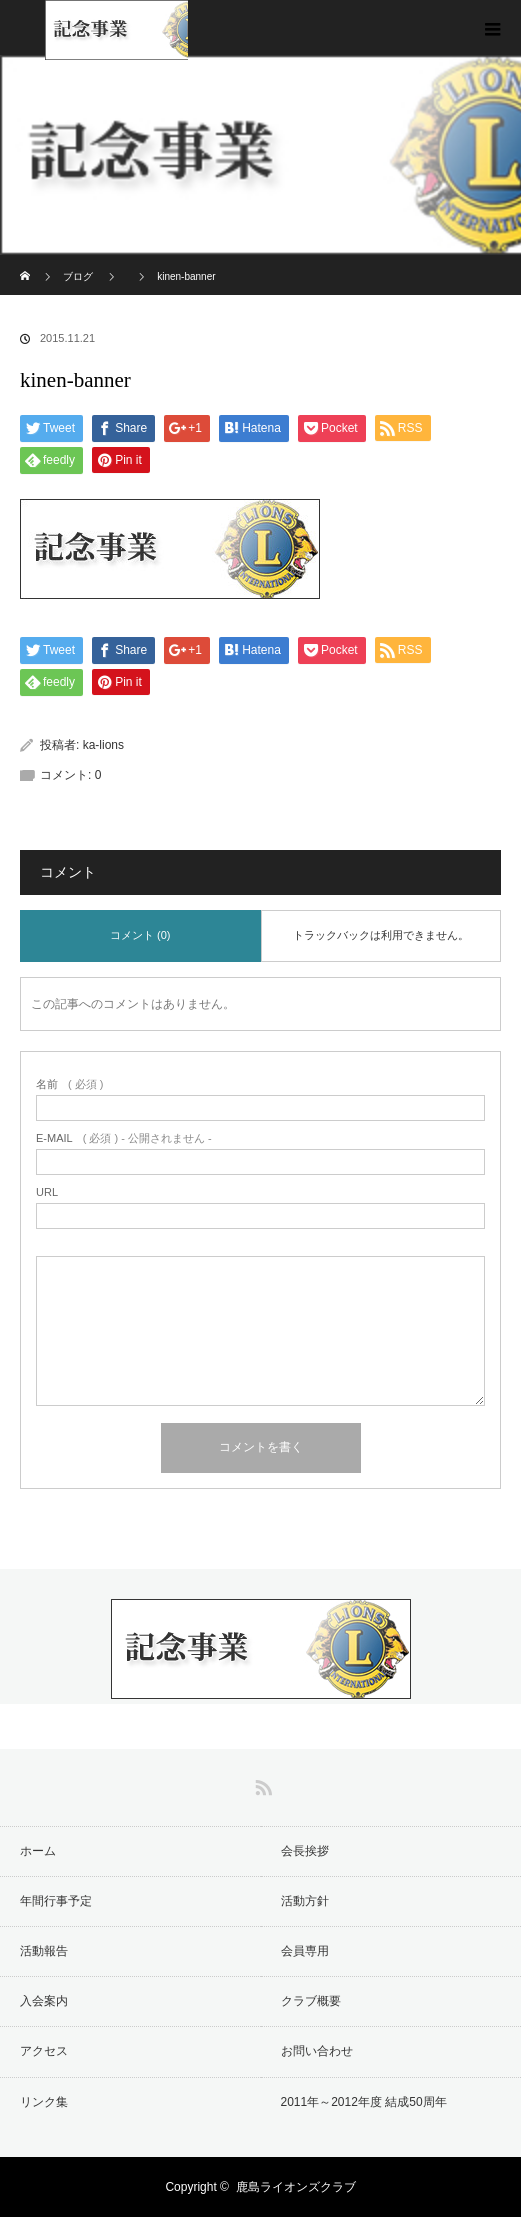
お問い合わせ (317, 2051)
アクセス (44, 2051)
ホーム (38, 1851)
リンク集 (44, 2102)
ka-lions (103, 745)
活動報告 (44, 1951)
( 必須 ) (69, 1084)
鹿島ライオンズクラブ (296, 2187)
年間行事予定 (56, 1901)
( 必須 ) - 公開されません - (124, 1138)
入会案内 (44, 2001)
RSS (261, 1784)
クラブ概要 (311, 2001)
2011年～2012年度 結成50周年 (364, 2102)
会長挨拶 (305, 1851)
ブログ (78, 276)
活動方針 (305, 1901)
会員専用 (305, 1951)
